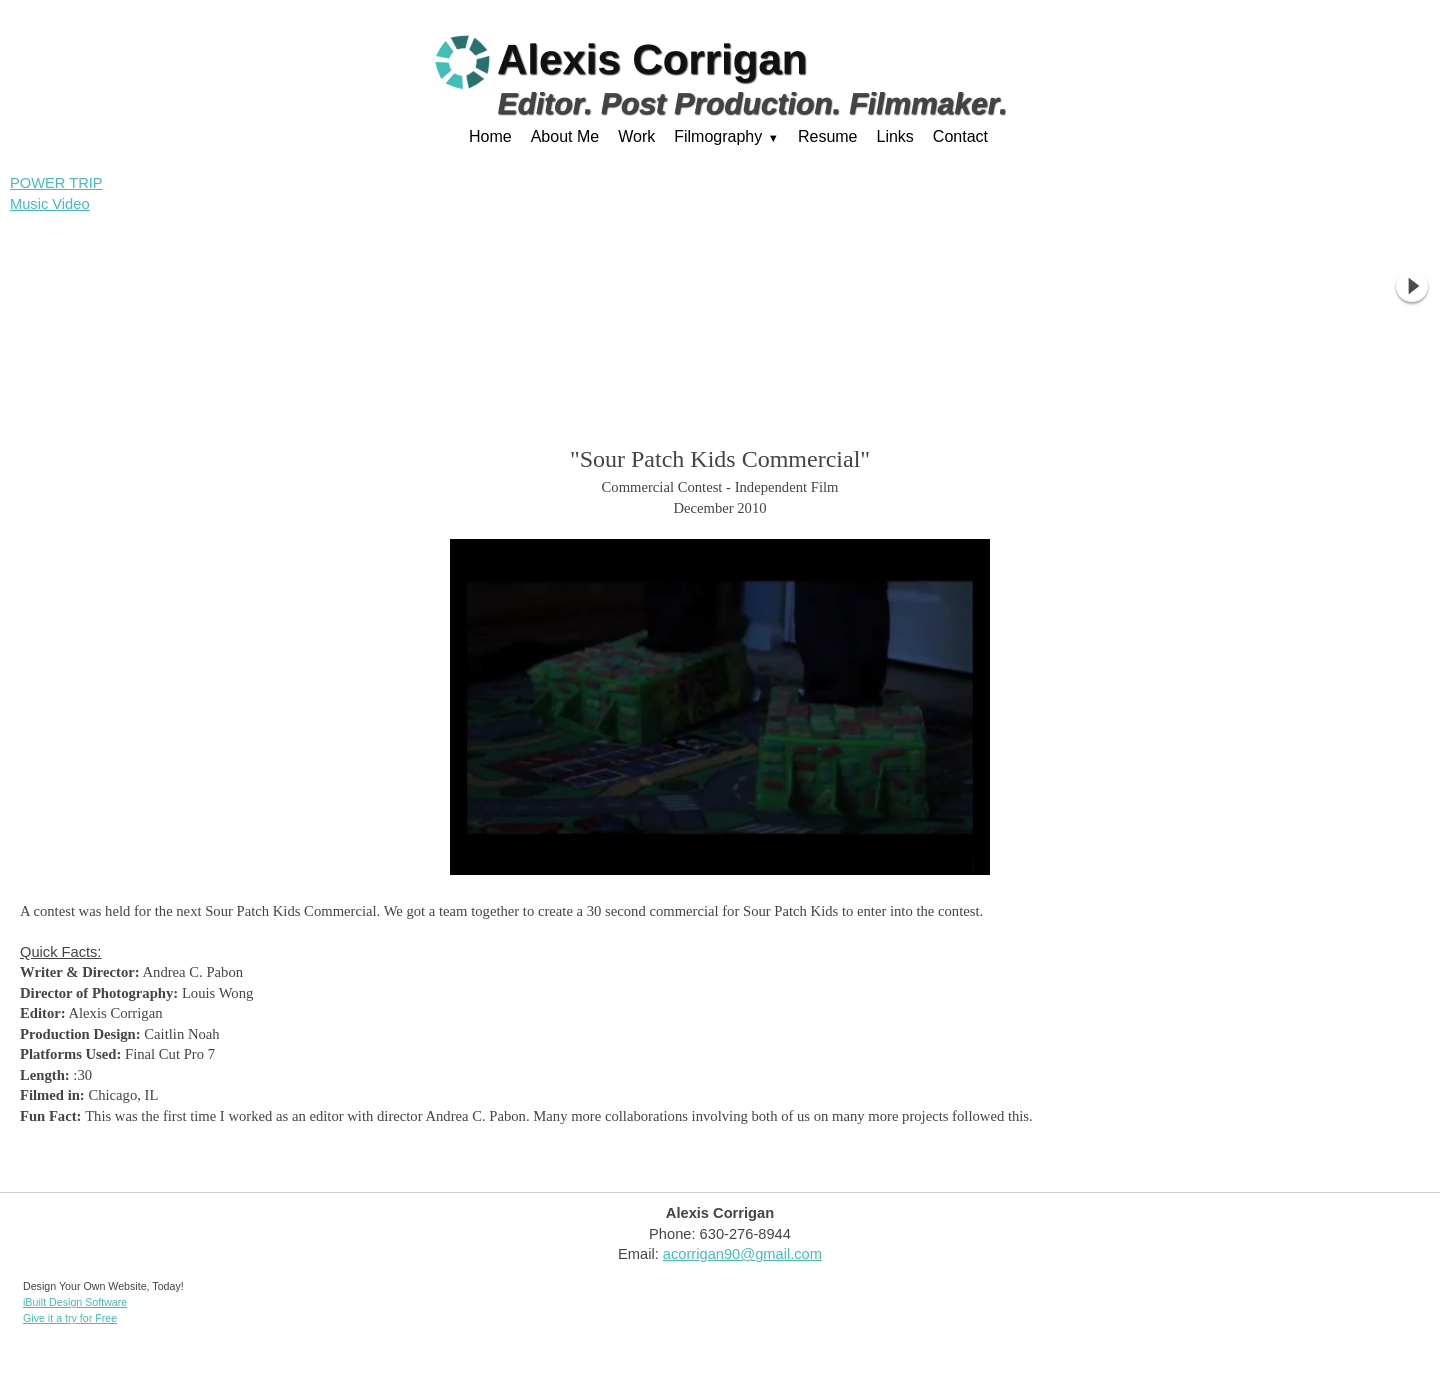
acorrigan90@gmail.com (742, 1254)
